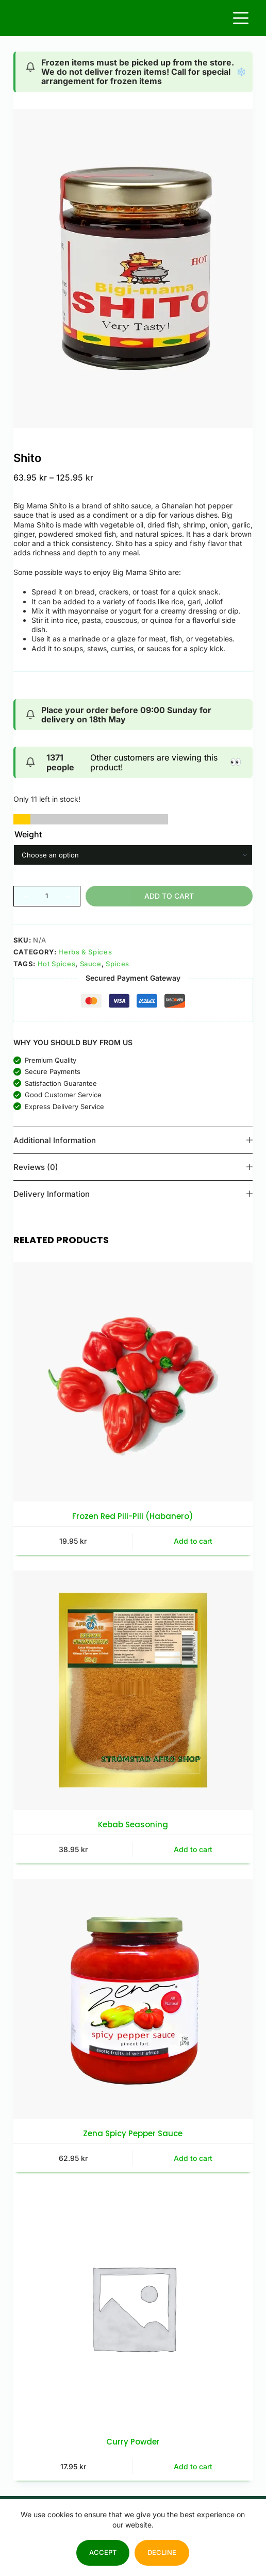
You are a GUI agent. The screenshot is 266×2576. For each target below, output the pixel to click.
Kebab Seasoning (133, 1824)
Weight (28, 834)
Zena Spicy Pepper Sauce (132, 2133)
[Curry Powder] (133, 2307)
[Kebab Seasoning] (133, 1690)
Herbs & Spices (85, 952)
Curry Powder (133, 2441)
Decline (161, 2552)
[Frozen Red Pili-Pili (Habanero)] (133, 1381)
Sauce (91, 964)
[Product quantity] (46, 896)
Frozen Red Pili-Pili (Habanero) (132, 1516)
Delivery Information (133, 1194)
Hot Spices (57, 964)
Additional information (133, 1140)
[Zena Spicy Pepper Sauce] (133, 1998)
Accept (103, 2552)
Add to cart (169, 895)
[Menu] (240, 18)
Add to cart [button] (193, 1541)
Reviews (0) (133, 1167)
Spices (117, 964)
